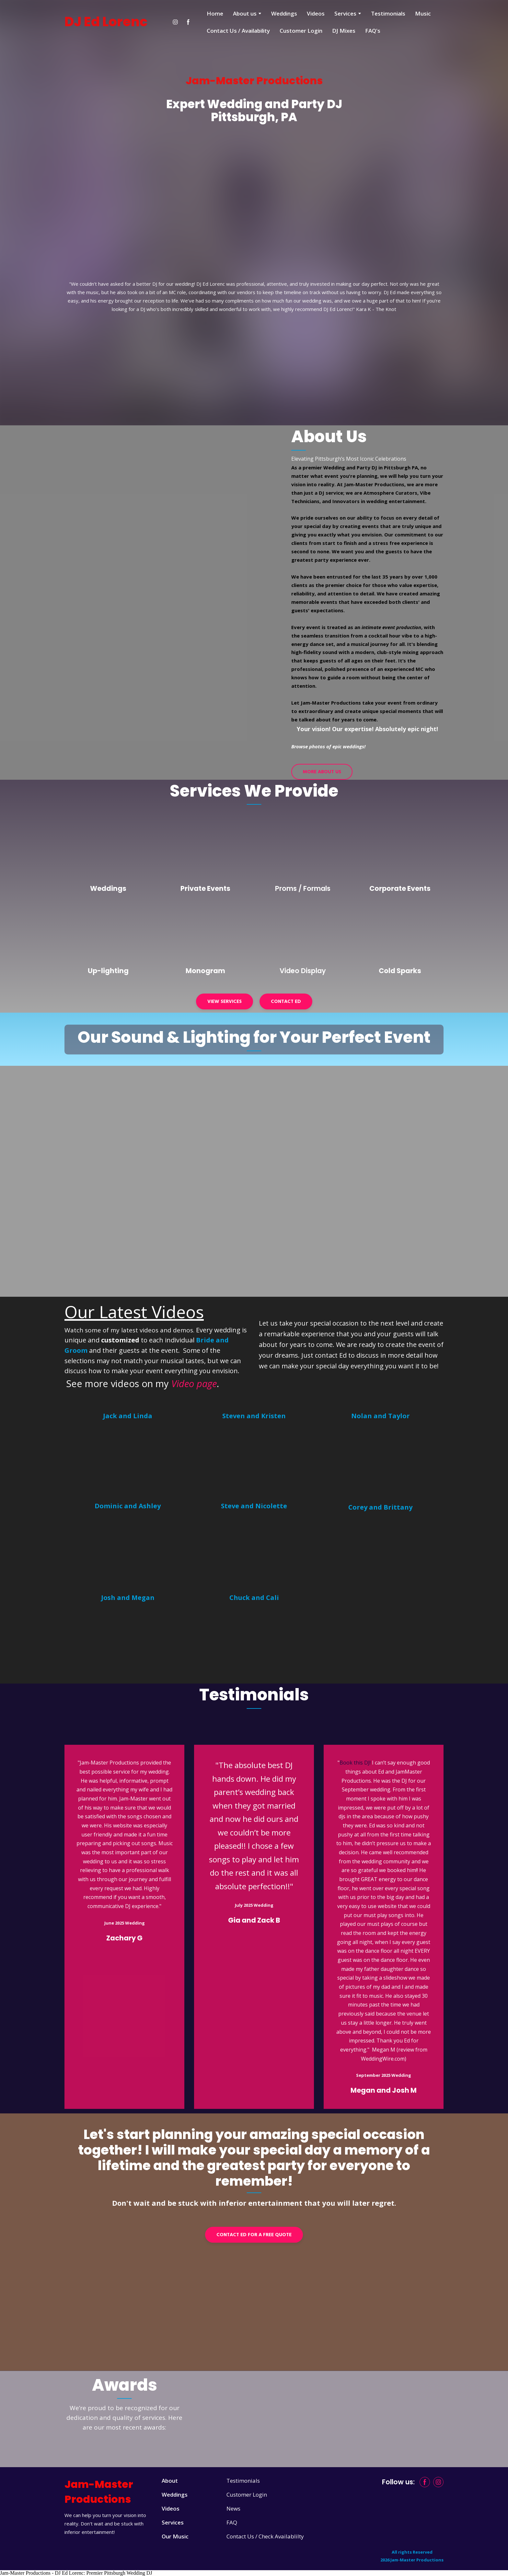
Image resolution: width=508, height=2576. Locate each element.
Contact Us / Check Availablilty (265, 2536)
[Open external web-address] (128, 1462)
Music (423, 13)
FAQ (231, 2522)
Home (215, 13)
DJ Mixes (343, 30)
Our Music (175, 2536)
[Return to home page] (105, 22)
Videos (316, 13)
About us (245, 13)
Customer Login (301, 30)
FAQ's (372, 30)
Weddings (284, 13)
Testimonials (388, 13)
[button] (175, 22)
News (233, 2508)
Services (345, 13)
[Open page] (108, 849)
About (170, 2480)
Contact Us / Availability (238, 30)
